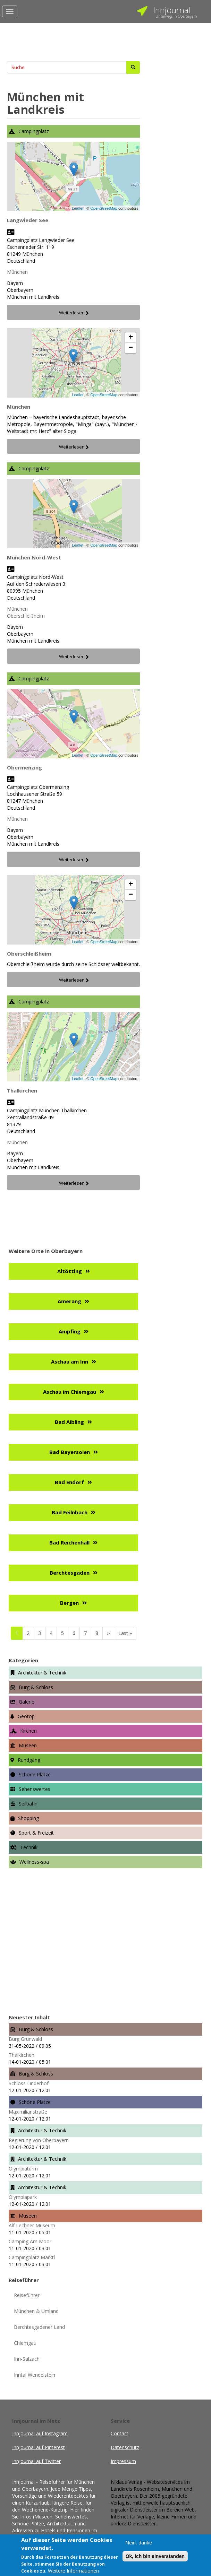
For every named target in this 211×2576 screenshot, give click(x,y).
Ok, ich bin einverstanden (155, 2556)
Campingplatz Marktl (32, 2257)
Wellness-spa (34, 1862)
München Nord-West (34, 557)
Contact (119, 2433)
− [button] (130, 348)
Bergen (69, 1602)
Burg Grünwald (25, 2039)
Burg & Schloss (36, 1687)
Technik (28, 1847)
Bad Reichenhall (69, 1542)
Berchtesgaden (70, 1572)
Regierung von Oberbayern (39, 2140)
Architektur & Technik (42, 1672)
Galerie (26, 1701)
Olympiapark (23, 2197)
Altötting (69, 1271)
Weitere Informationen (73, 2570)
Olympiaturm (23, 2168)
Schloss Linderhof (29, 2083)
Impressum (123, 2461)
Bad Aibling (69, 1421)
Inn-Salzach (27, 2359)
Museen (28, 1745)
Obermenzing (24, 767)
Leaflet (77, 208)
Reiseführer (27, 2295)
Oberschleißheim (26, 615)
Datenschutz (125, 2447)
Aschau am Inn (69, 1361)
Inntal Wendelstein (34, 2375)
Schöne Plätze (35, 1774)
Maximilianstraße (28, 2111)
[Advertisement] (73, 40)
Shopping (28, 1818)
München (17, 272)
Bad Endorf (69, 1482)
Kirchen (28, 1731)
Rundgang (29, 1760)
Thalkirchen (22, 1090)
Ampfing (70, 1331)
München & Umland (36, 2311)
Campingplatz (33, 131)
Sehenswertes (34, 1789)
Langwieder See (27, 220)
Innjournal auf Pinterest (41, 2447)
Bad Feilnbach (69, 1512)
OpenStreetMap (103, 208)
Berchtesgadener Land (39, 2327)
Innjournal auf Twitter (39, 2461)
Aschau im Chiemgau (69, 1391)
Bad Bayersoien (69, 1451)
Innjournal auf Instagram (42, 2433)
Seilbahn (28, 1803)
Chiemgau (25, 2343)
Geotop (26, 1716)
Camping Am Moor (30, 2241)
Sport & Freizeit (36, 1832)
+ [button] (130, 337)
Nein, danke (138, 2542)
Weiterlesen (72, 313)
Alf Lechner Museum (32, 2225)
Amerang (69, 1301)
